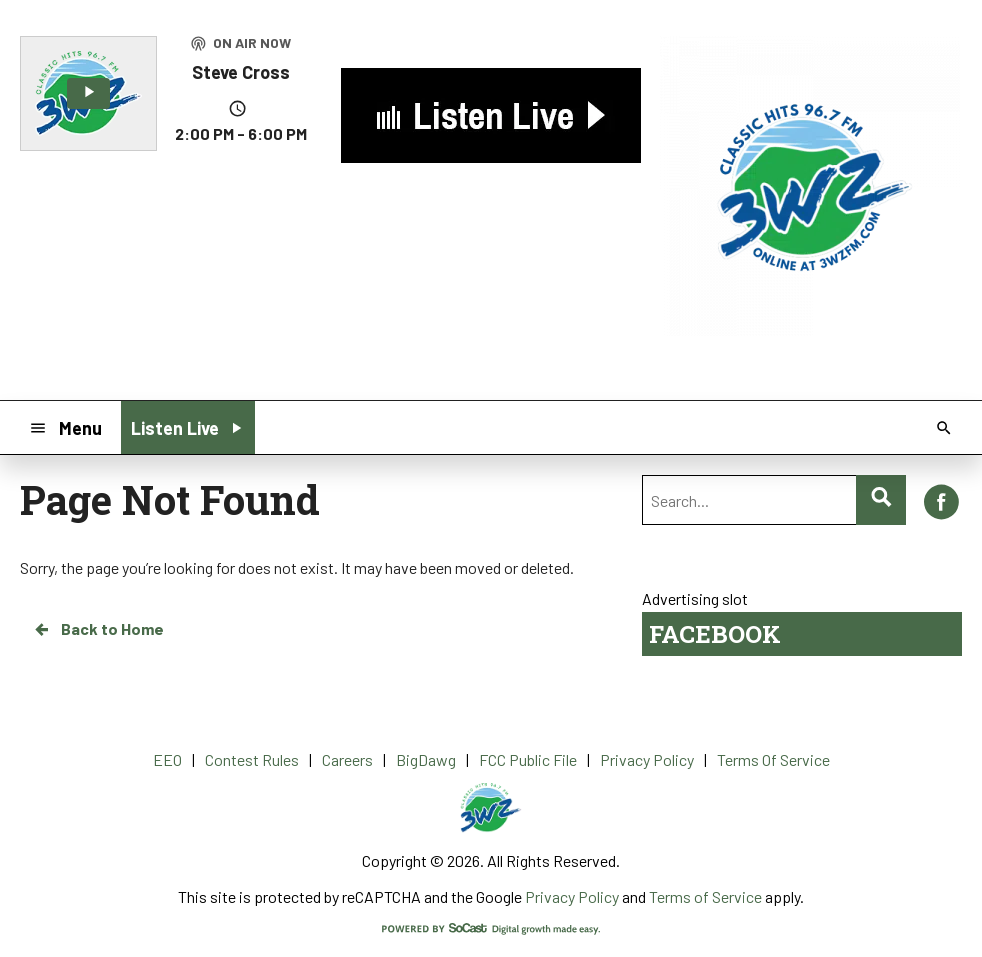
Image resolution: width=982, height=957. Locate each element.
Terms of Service (705, 896)
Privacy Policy (572, 896)
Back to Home (98, 629)
